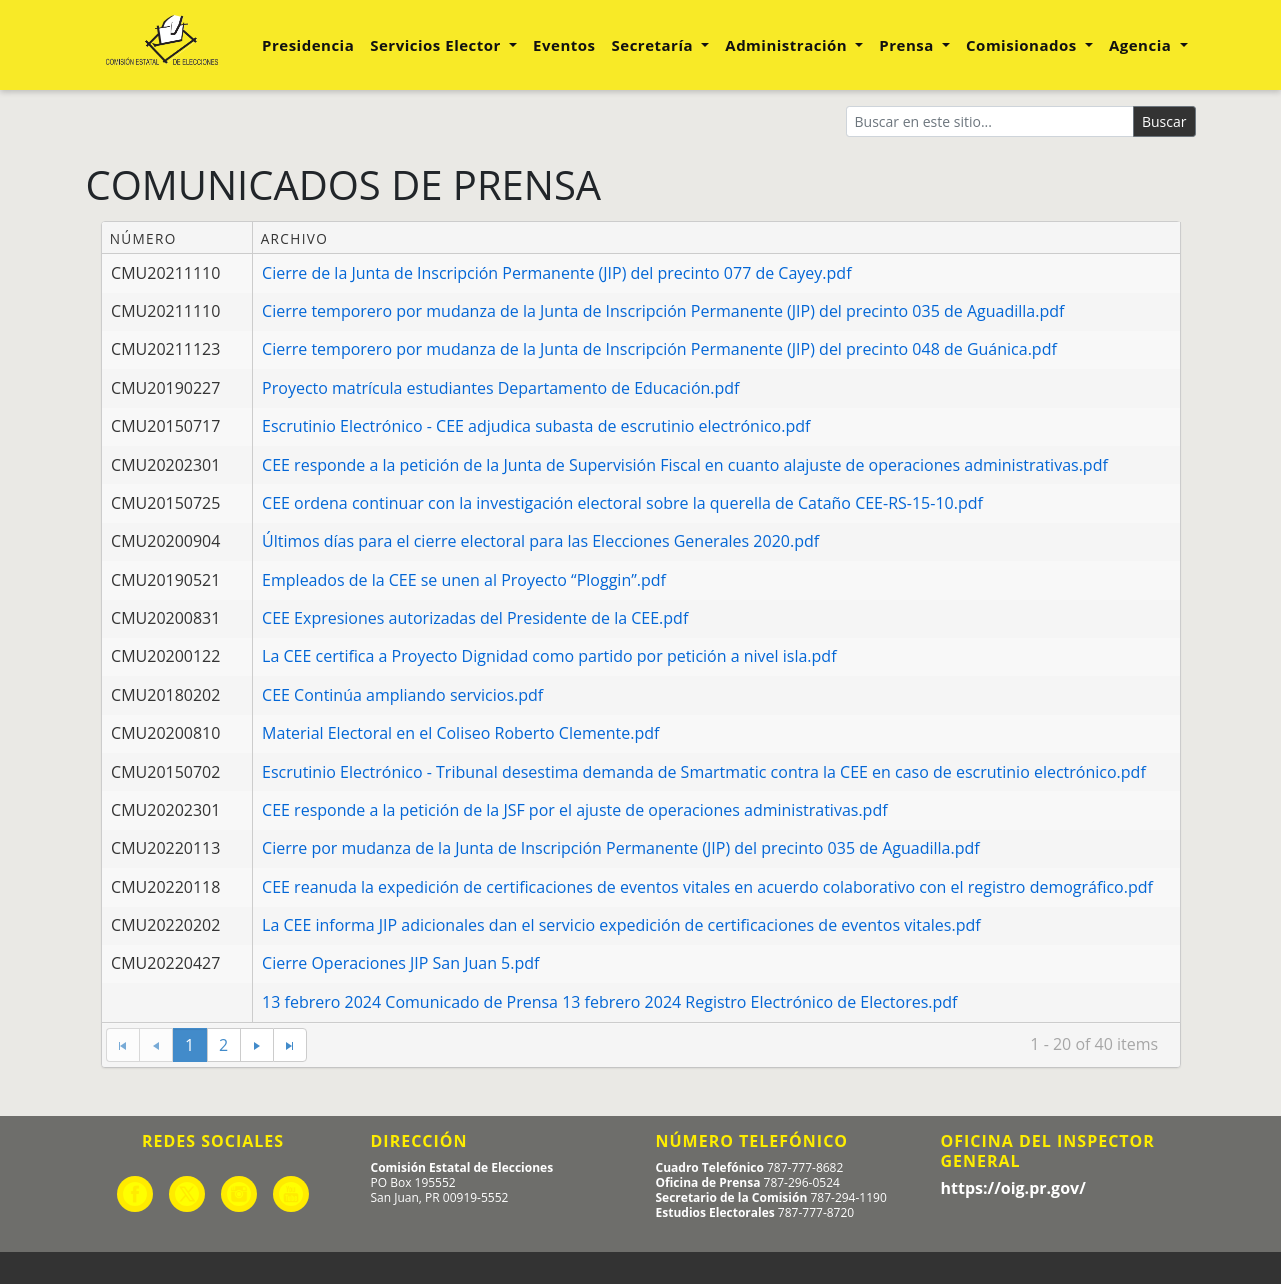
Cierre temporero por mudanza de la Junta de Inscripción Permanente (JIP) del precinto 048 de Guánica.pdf (659, 349)
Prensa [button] (908, 45)
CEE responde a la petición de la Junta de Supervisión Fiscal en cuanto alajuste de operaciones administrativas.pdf (685, 465)
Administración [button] (788, 45)
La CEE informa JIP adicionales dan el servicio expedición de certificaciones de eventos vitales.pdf (621, 925)
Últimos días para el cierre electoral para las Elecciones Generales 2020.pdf (540, 541)
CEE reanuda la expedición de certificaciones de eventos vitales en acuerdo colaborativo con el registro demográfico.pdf (707, 887)
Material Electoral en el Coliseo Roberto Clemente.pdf (460, 733)
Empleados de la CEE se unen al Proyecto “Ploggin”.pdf (464, 580)
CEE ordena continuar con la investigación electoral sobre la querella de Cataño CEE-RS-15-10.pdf (622, 503)
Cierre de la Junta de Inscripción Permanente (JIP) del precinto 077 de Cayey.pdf (556, 273)
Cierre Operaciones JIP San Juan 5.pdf (400, 963)
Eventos (564, 45)
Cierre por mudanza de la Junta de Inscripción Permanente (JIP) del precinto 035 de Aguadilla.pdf (621, 848)
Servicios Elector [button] (437, 45)
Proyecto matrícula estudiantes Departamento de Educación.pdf (500, 388)
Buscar (1164, 121)
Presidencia (308, 45)
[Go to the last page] (290, 1045)
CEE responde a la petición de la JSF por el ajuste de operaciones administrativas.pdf (574, 810)
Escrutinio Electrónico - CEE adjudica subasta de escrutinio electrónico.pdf (536, 426)
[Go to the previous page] (156, 1045)
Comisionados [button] (1023, 45)
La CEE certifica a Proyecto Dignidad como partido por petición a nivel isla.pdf (549, 656)
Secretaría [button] (655, 45)
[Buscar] (990, 121)
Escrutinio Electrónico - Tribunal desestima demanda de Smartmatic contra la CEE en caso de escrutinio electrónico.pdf (704, 772)
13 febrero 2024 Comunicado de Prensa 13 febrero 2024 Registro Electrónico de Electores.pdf (609, 1002)
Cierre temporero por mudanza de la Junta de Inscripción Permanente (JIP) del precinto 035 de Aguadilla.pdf (663, 311)
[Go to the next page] (256, 1045)
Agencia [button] (1142, 45)
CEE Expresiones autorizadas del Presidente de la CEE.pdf (475, 618)
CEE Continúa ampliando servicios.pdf (402, 695)
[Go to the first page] (122, 1045)
